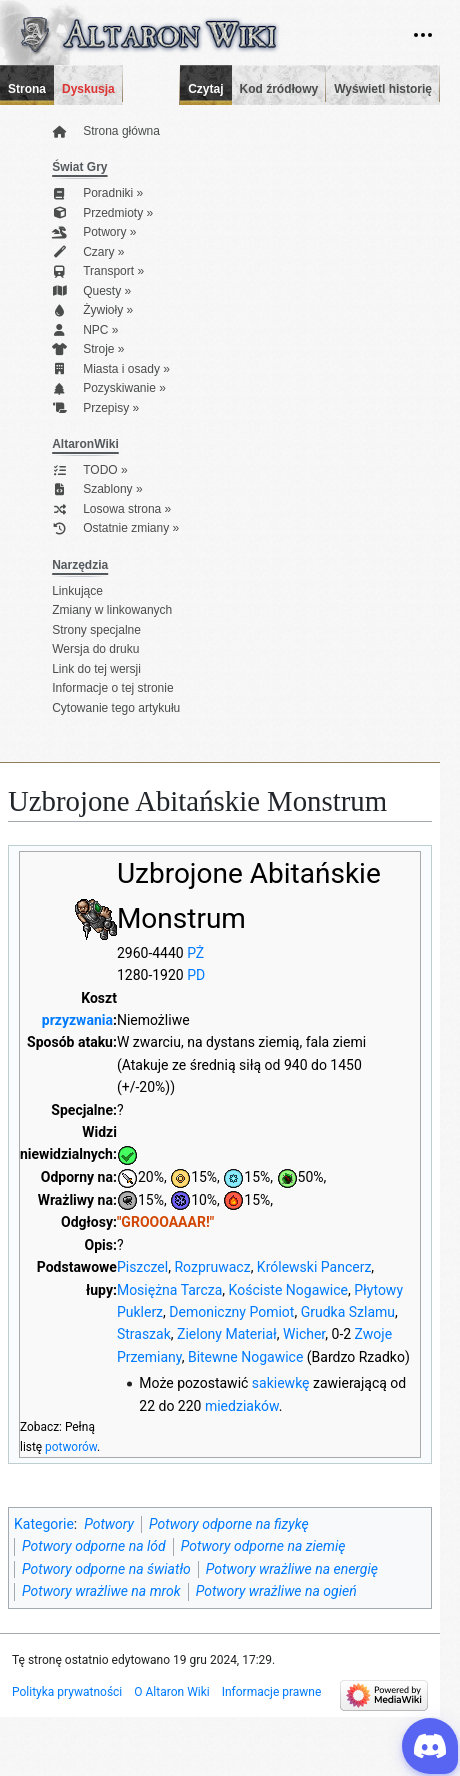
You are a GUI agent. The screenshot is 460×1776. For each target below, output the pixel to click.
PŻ (195, 953)
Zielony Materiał (227, 1334)
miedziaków (242, 1406)
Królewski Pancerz (314, 1267)
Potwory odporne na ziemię (263, 1546)
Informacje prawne (272, 1692)
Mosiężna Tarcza (169, 1290)
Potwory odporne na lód (94, 1546)
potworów (71, 1447)
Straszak (144, 1334)
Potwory (109, 1524)
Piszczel (142, 1267)
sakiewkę (281, 1383)
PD (196, 975)
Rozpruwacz (212, 1267)
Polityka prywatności (67, 1692)
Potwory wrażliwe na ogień (276, 1591)
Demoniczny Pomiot (231, 1312)
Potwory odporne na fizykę (229, 1524)
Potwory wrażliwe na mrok (101, 1591)
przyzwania (77, 1020)
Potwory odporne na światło (106, 1569)
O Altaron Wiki (171, 1692)
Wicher (304, 1334)
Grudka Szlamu (348, 1312)
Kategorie (44, 1524)
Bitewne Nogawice (245, 1357)
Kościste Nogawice (288, 1290)
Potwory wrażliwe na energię (292, 1569)
